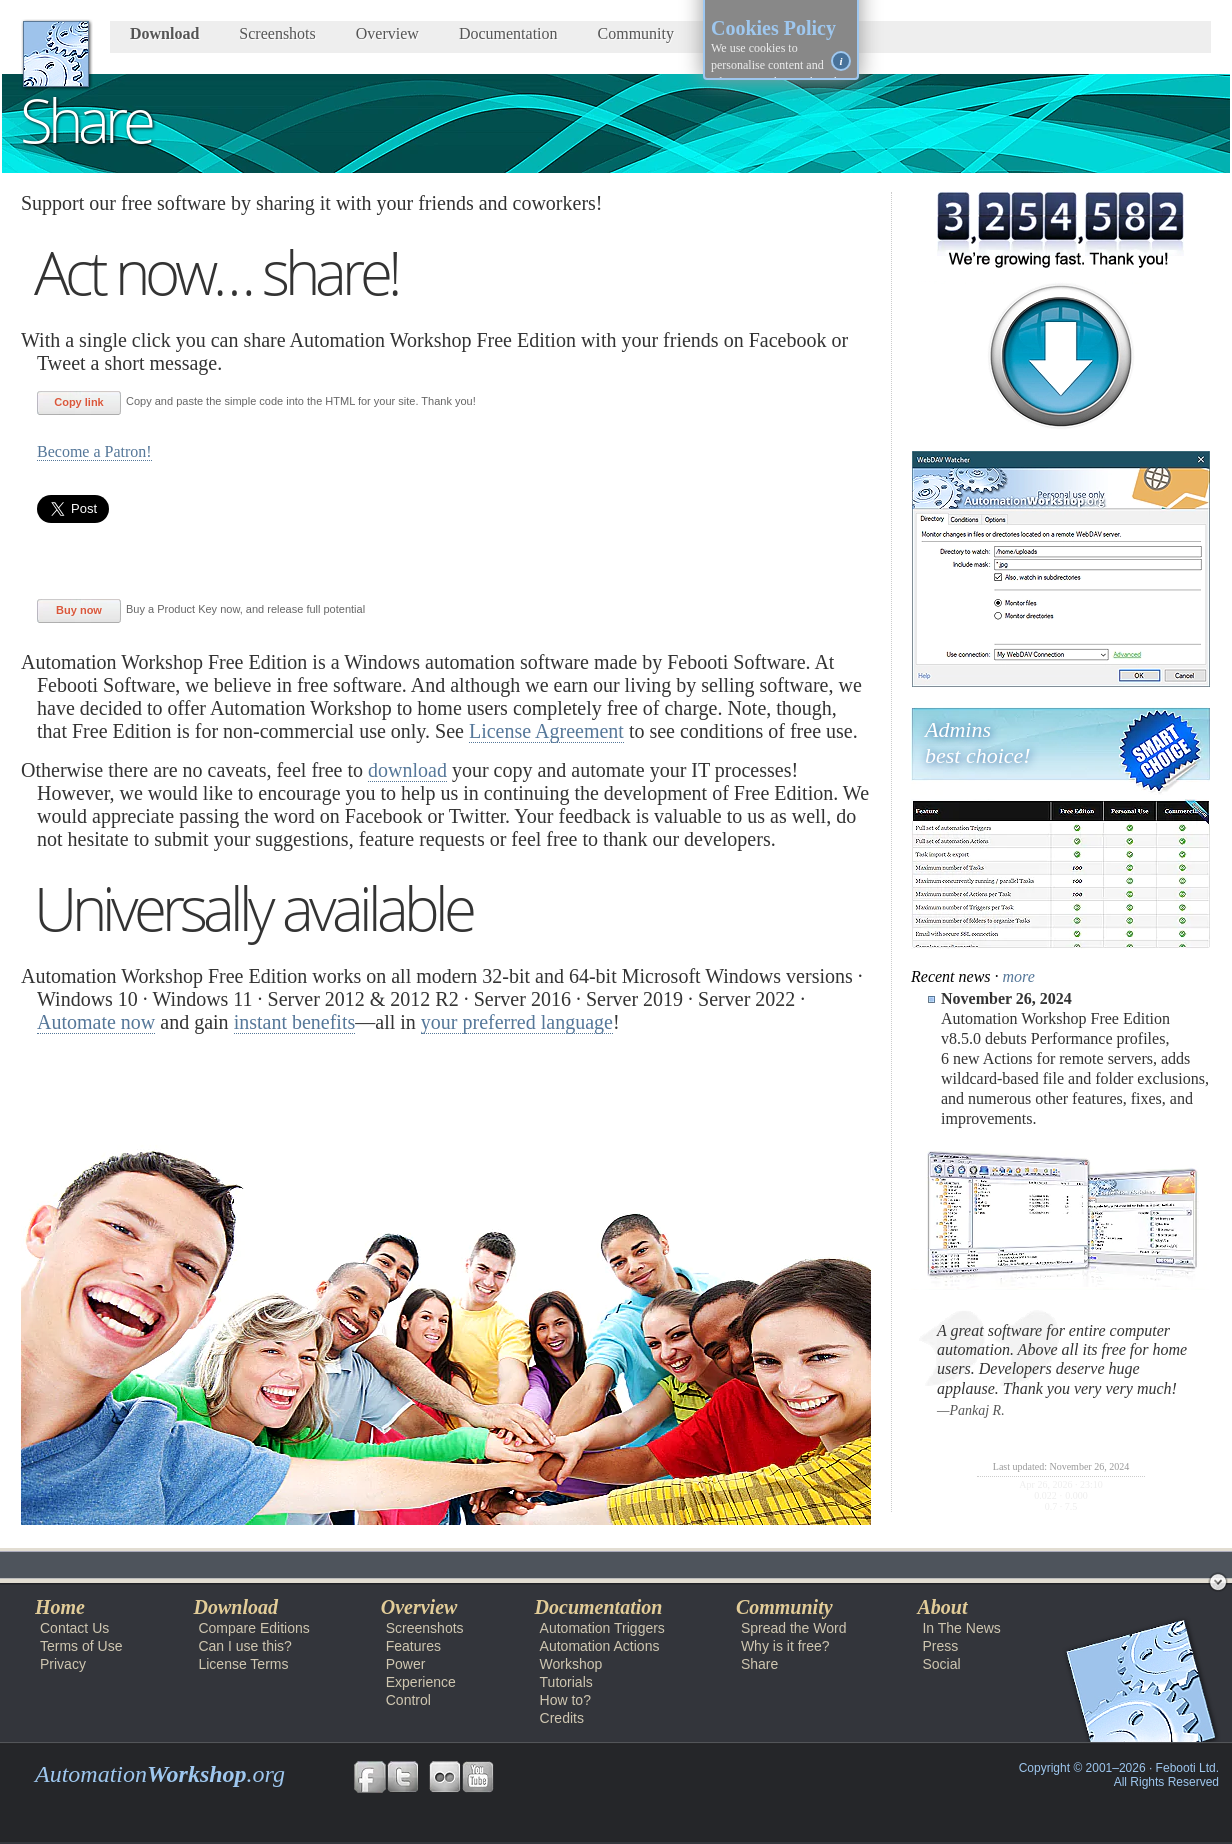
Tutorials (566, 1682)
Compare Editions (253, 1628)
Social (941, 1664)
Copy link (79, 402)
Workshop (571, 1664)
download (407, 770)
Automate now (96, 1022)
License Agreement (546, 731)
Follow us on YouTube (478, 1777)
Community (636, 33)
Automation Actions (600, 1646)
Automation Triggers (602, 1628)
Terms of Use (81, 1646)
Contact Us (74, 1628)
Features (413, 1646)
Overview (387, 33)
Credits (562, 1718)
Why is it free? (785, 1646)
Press (940, 1646)
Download (164, 33)
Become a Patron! (94, 451)
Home (60, 1607)
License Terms (243, 1664)
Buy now (79, 610)
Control (408, 1700)
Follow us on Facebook (370, 1777)
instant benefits (295, 1022)
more (1019, 976)
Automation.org (160, 1774)
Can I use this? (244, 1646)
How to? (565, 1700)
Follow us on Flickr (445, 1777)
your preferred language (517, 1022)
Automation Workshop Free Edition (139, 1564)
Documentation (508, 33)
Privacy (63, 1664)
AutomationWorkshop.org (56, 54)
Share (759, 1664)
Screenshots (277, 33)
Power (406, 1664)
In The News (961, 1628)
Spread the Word (794, 1628)
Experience (421, 1682)
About (942, 1607)
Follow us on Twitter (403, 1777)
